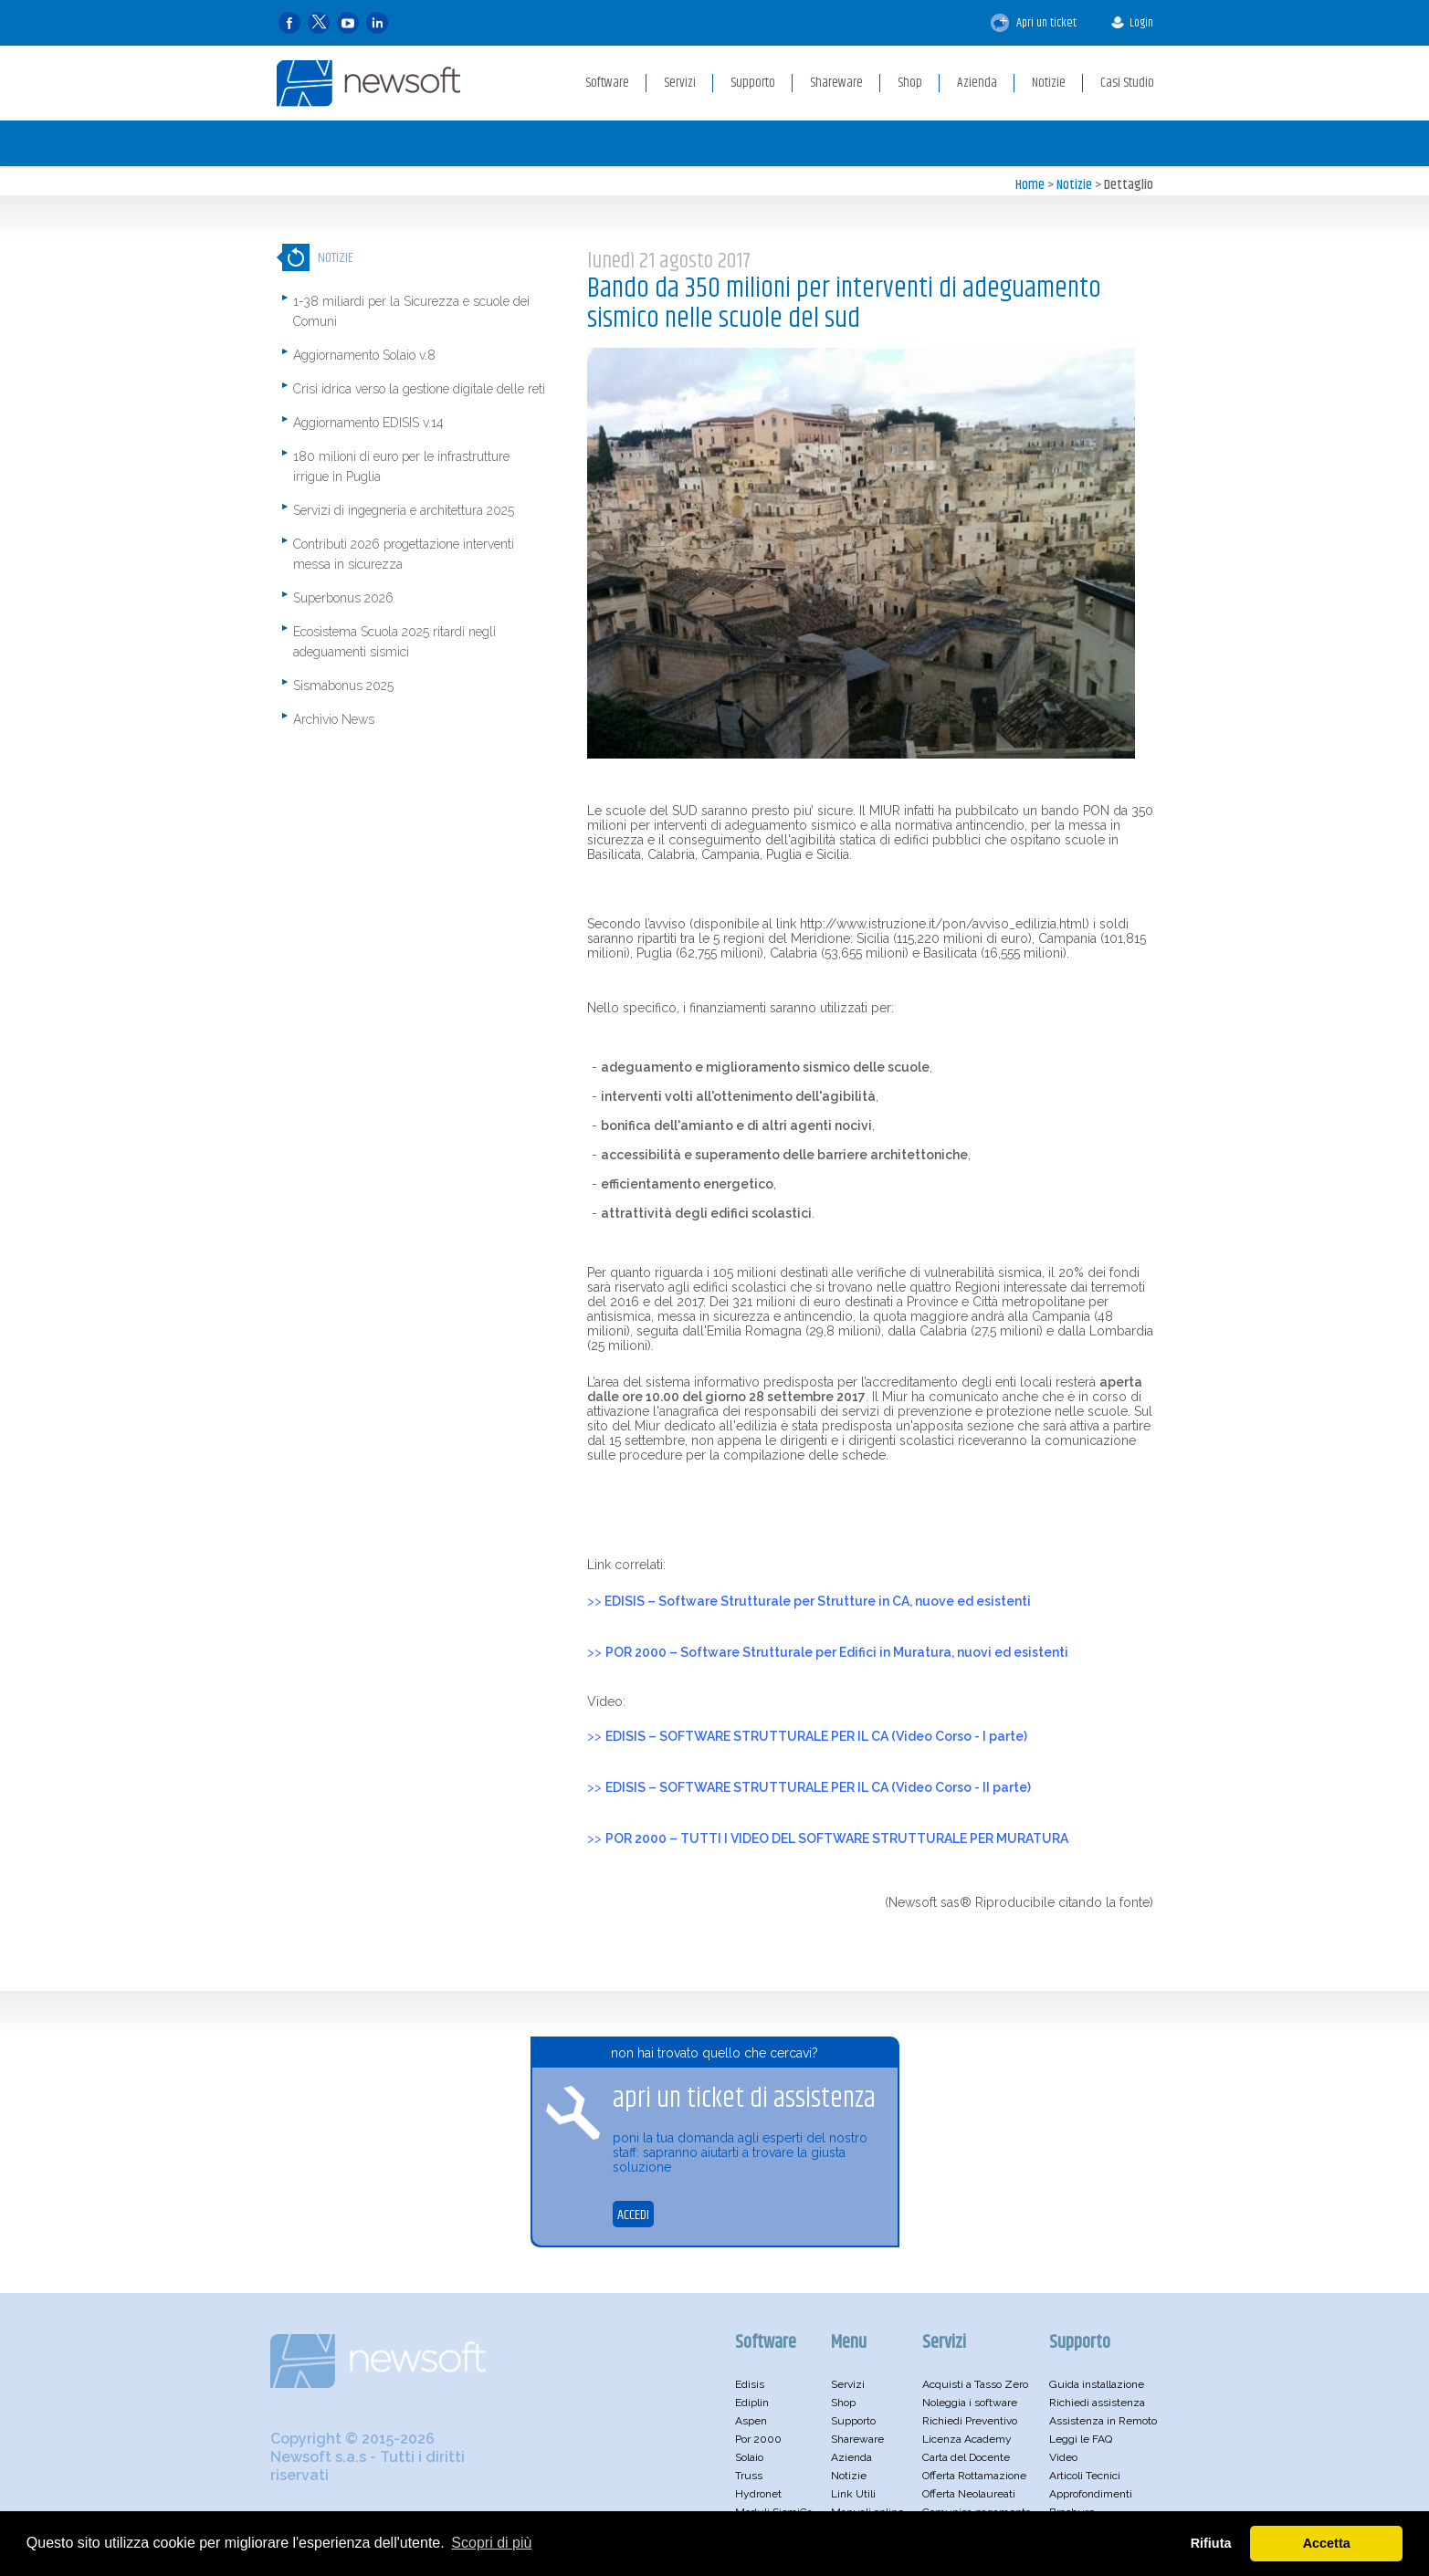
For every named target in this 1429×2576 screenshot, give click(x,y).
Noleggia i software (969, 2402)
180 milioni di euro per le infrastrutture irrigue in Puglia (401, 466)
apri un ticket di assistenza (744, 2099)
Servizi (848, 2384)
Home (1030, 184)
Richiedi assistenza (1097, 2402)
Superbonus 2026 (343, 598)
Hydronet (758, 2493)
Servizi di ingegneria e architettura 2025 (403, 510)
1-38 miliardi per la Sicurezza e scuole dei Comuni (411, 311)
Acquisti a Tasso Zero (975, 2384)
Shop (843, 2402)
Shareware (857, 2439)
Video (1063, 2457)
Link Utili (853, 2493)
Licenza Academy (967, 2439)
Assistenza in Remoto (1103, 2420)
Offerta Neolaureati (968, 2493)
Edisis (749, 2384)
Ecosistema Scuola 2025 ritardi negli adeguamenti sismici (394, 641)
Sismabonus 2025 (343, 685)
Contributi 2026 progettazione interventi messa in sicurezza (403, 554)
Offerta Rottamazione (974, 2475)
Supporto (853, 2420)
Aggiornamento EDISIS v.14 (368, 422)
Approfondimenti (1090, 2493)
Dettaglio (1128, 184)
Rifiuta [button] (1211, 2543)
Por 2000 (758, 2439)
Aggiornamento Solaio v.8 (364, 355)
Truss (748, 2475)
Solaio (749, 2457)
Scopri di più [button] (491, 2542)
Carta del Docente (966, 2457)
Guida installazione (1096, 2384)
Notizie (1074, 184)
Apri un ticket (1034, 23)
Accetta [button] (1326, 2543)
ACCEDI (633, 2215)
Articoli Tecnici (1084, 2475)
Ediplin (752, 2402)
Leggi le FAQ (1080, 2439)
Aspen (751, 2420)
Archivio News (333, 719)
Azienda (851, 2457)
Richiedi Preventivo (969, 2420)
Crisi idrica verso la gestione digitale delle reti (419, 389)
